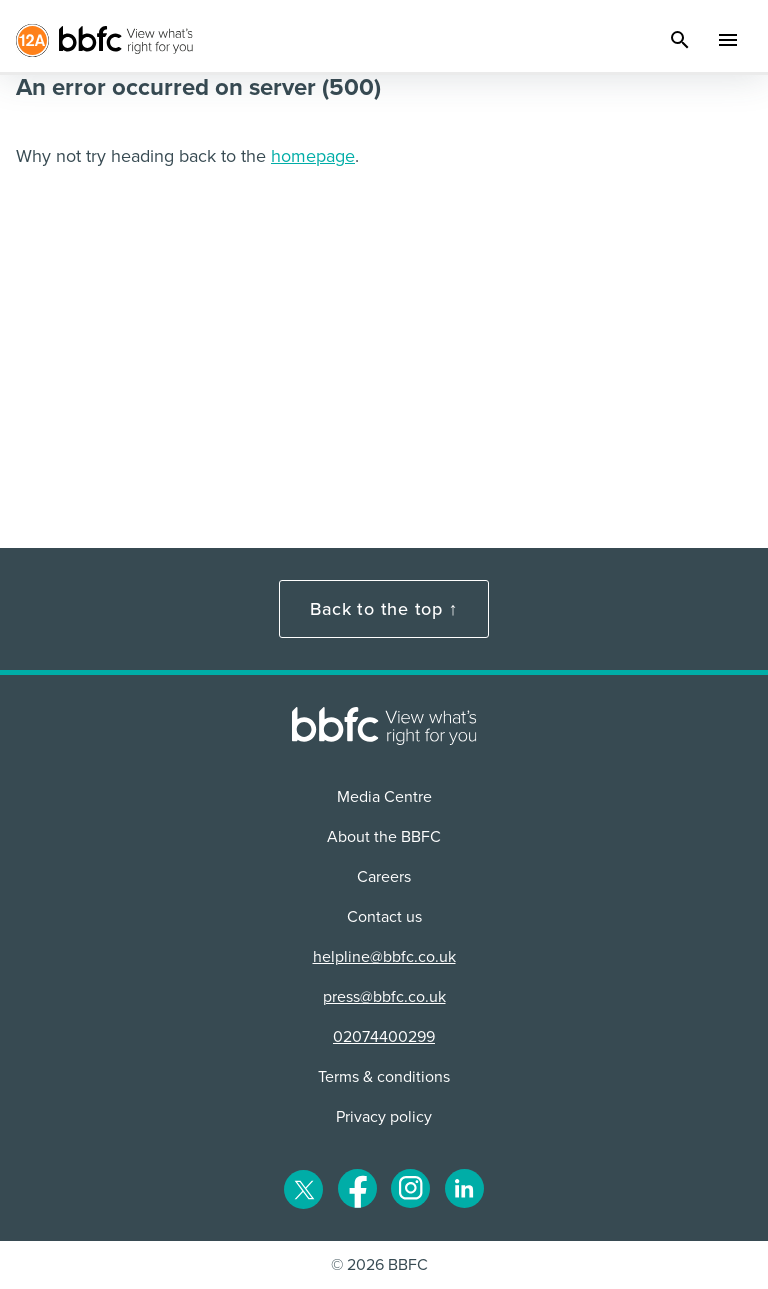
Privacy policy (384, 1117)
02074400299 (384, 1037)
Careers (384, 877)
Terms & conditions (384, 1077)
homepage (313, 156)
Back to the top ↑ (384, 609)
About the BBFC (384, 837)
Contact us (384, 917)
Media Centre (384, 797)
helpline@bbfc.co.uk (384, 957)
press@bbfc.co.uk (384, 997)
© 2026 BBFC (379, 1265)
